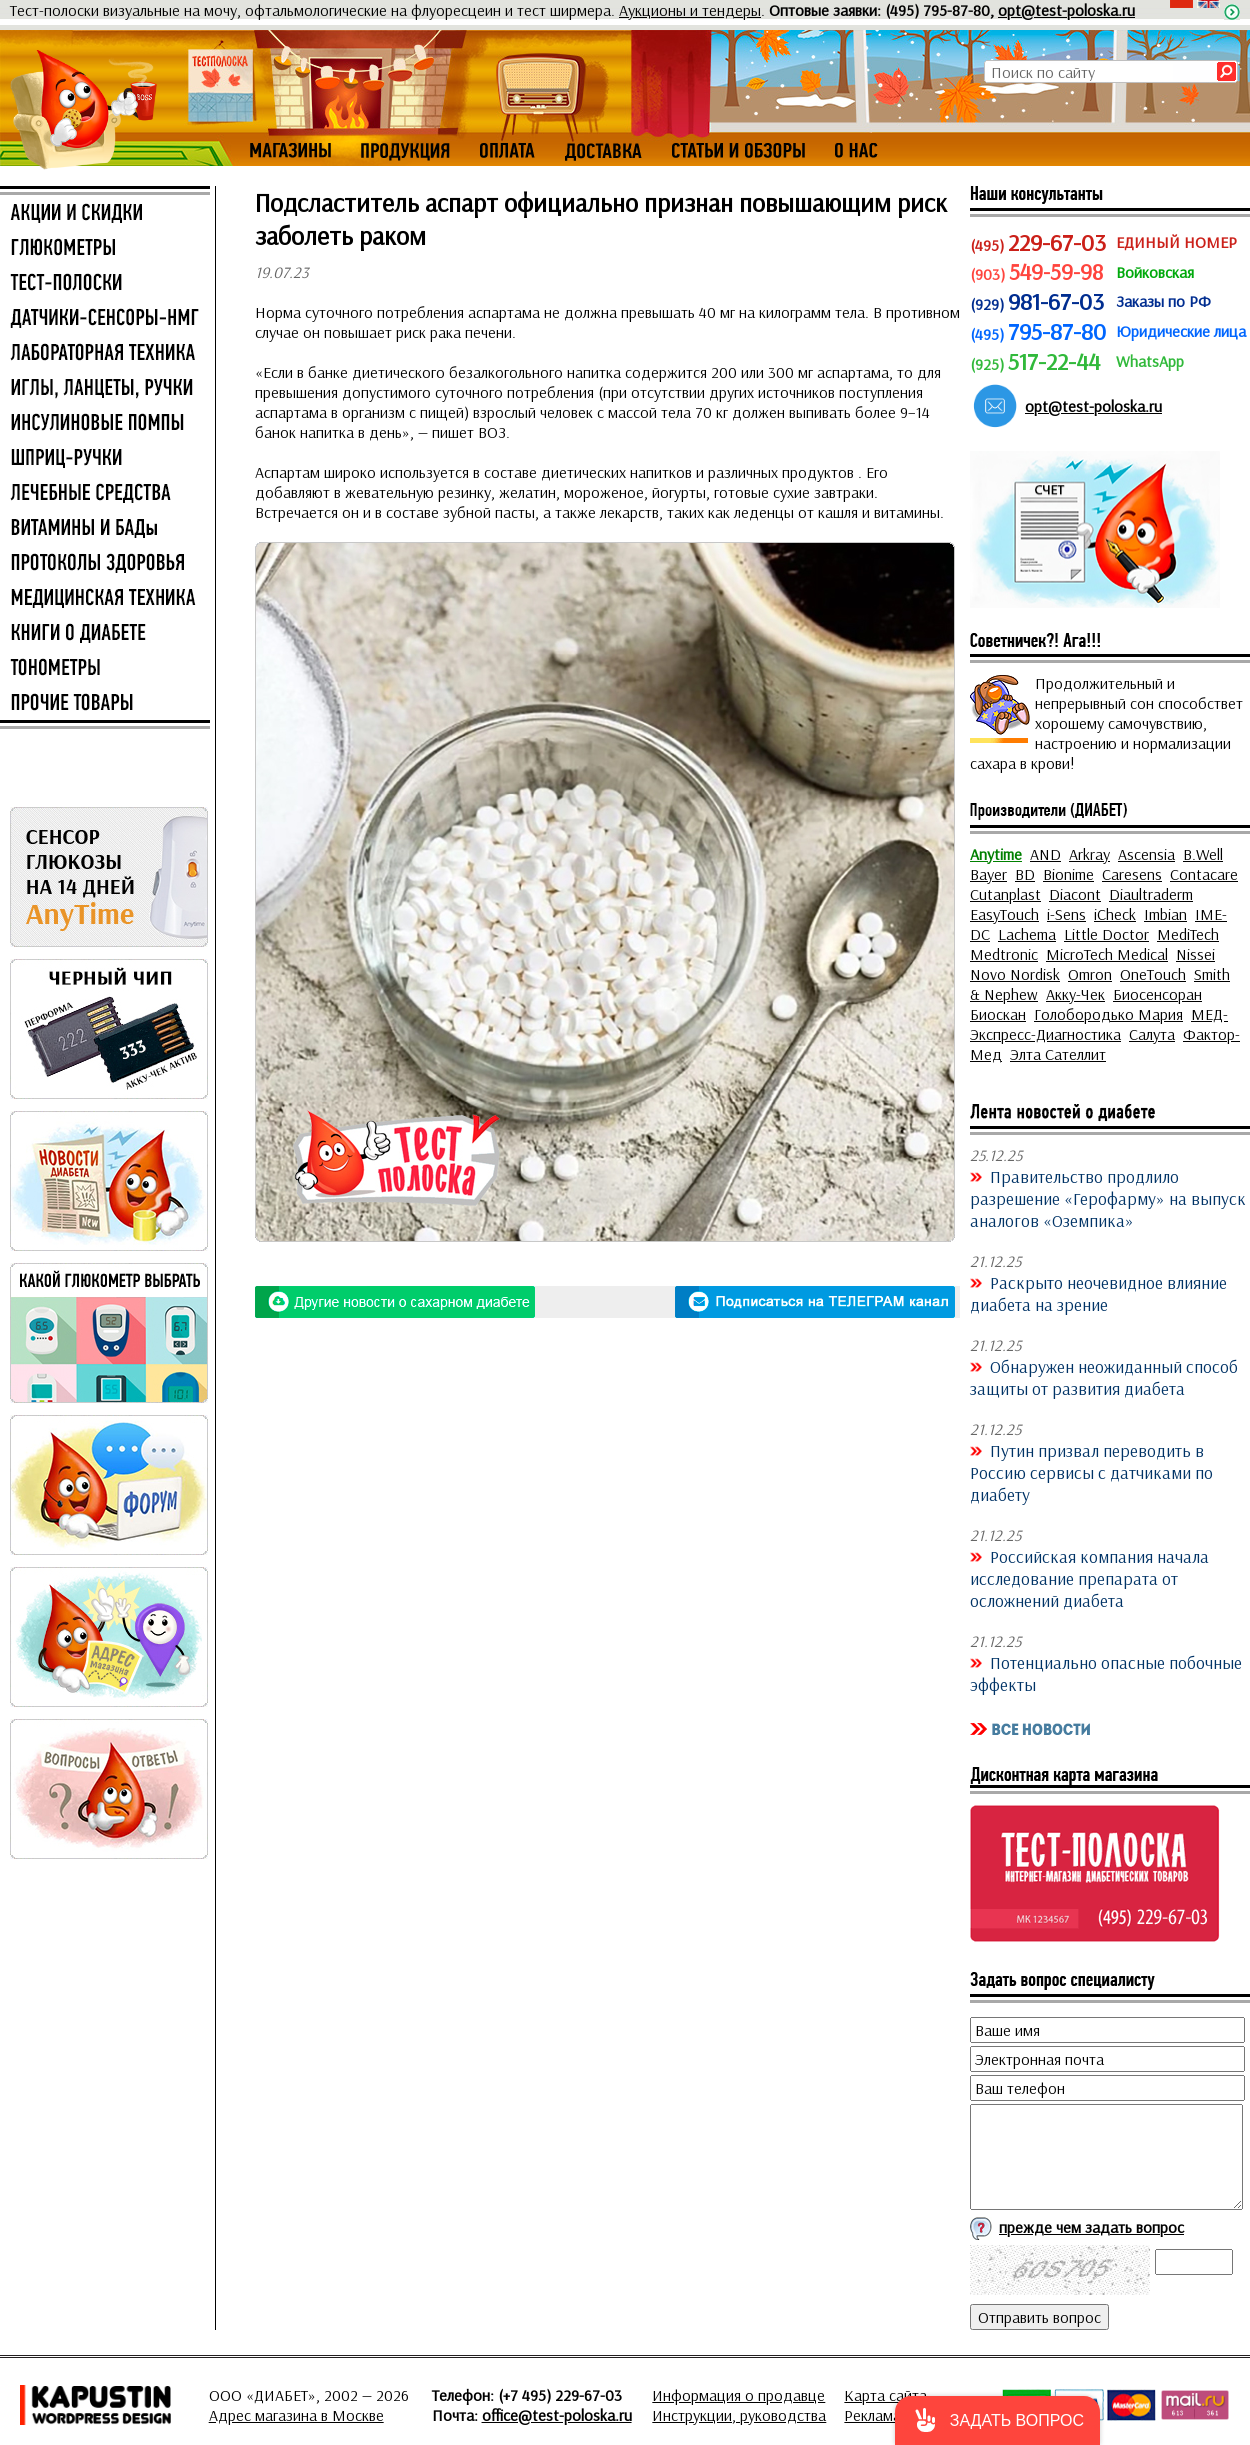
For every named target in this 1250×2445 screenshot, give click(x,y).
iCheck (1115, 914)
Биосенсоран (1157, 994)
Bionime (1068, 874)
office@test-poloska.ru (557, 2415)
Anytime (996, 854)
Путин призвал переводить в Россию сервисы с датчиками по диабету (1091, 1472)
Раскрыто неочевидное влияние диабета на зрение (1098, 1293)
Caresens (1132, 874)
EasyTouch (1004, 914)
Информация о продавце (738, 2395)
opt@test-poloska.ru (1066, 10)
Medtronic (1004, 954)
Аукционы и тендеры (690, 10)
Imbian (1165, 914)
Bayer (988, 874)
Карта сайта (885, 2395)
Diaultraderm (1151, 894)
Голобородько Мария (1108, 1014)
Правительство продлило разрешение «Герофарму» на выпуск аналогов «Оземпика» (1108, 1198)
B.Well (1203, 854)
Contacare (1204, 874)
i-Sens (1066, 914)
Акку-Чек (1075, 994)
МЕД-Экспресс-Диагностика (1099, 1024)
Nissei (1195, 954)
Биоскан (998, 1014)
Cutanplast (1005, 894)
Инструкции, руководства (739, 2415)
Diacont (1075, 894)
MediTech (1188, 934)
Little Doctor (1106, 934)
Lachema (1027, 934)
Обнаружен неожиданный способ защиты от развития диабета (1104, 1377)
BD (1025, 874)
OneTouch (1153, 974)
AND (1045, 854)
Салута (1152, 1034)
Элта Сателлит (1058, 1054)
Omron (1090, 974)
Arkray (1089, 854)
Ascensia (1146, 854)
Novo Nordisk (1015, 974)
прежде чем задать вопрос (1091, 2227)
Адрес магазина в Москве (296, 2415)
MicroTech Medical (1107, 954)
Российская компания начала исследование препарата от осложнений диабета (1089, 1578)
